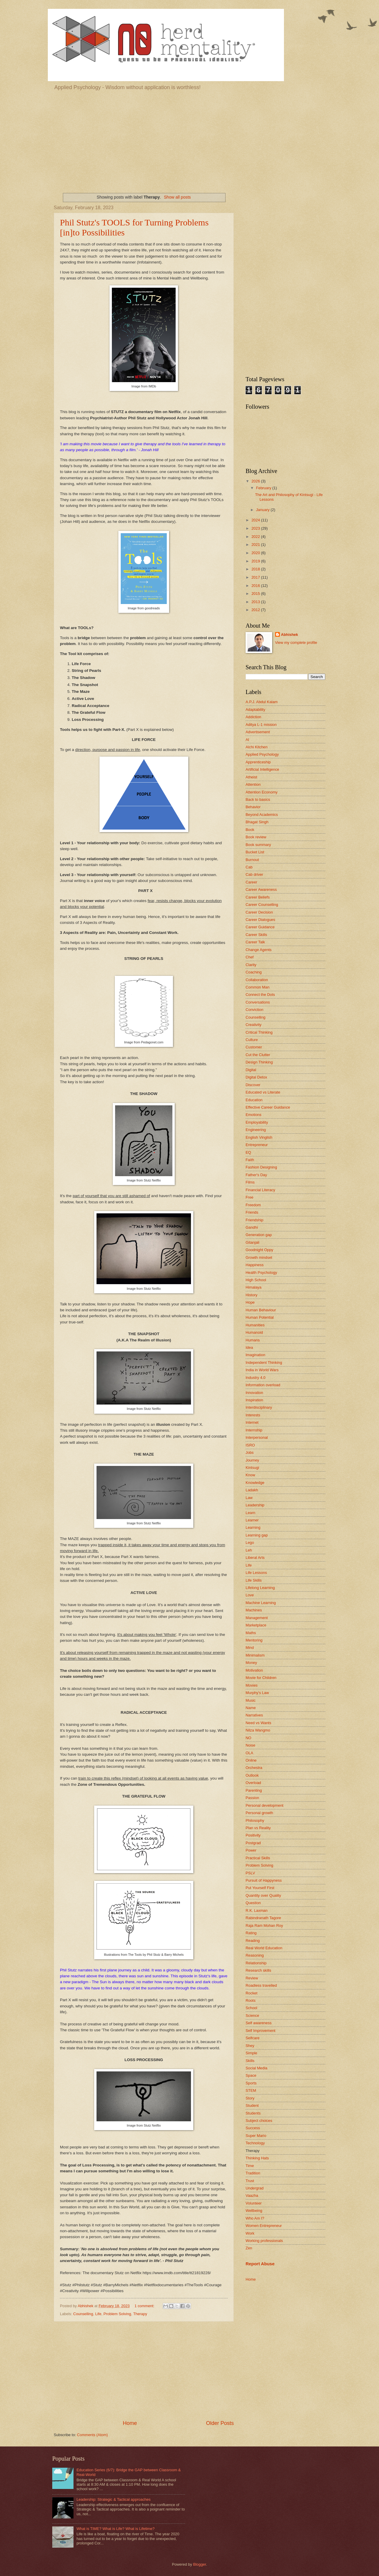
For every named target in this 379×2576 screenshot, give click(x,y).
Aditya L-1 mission (261, 724)
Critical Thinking (259, 1032)
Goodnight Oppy (259, 1250)
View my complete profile (296, 642)
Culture (252, 1039)
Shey (250, 2045)
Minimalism (255, 1655)
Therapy (140, 2314)
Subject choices (259, 2120)
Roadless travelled (261, 1985)
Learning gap (257, 1535)
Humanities (255, 1325)
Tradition (253, 2173)
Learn (250, 1512)
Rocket (251, 1993)
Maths (251, 1633)
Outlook (252, 1775)
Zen (249, 2248)
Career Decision (259, 912)
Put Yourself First (260, 1888)
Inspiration (254, 1400)
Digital (251, 1070)
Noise (250, 1745)
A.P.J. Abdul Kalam (262, 702)
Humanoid (254, 1332)
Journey (252, 1460)
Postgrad (253, 1843)
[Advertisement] (189, 140)
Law (249, 1497)
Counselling (83, 2314)
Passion (252, 1798)
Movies (252, 1685)
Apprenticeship (258, 762)
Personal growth (259, 1813)
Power (251, 1850)
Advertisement (258, 732)
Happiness (255, 1265)
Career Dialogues (260, 919)
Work (250, 2233)
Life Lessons (256, 1572)
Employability (257, 1122)
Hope (250, 1302)
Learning (253, 1527)
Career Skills (256, 934)
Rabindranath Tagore (263, 1918)
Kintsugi (252, 1467)
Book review (256, 837)
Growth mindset (259, 1257)
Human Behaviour (261, 1310)
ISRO (250, 1445)
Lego (250, 1542)
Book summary (258, 844)
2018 (256, 569)
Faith (250, 1160)
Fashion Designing (261, 1167)
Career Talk (255, 942)
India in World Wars (262, 1370)
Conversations (258, 1002)
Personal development (264, 1805)
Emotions (254, 1114)
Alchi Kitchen (256, 747)
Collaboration (257, 980)
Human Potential (260, 1317)
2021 (256, 544)
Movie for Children (261, 1677)
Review (252, 1978)
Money (251, 1662)
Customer (254, 1047)
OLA (249, 1753)
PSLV (250, 1873)
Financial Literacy (260, 1190)
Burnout (252, 859)
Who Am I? (255, 2218)
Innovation (254, 1392)
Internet (252, 1422)
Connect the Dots (260, 994)
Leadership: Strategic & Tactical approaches (113, 2499)
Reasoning (255, 1955)
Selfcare (252, 2038)
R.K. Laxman (256, 1910)
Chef (250, 957)
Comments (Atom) (92, 2435)
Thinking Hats (257, 2158)
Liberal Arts (255, 1557)
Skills (250, 2060)
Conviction (254, 1009)
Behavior (253, 807)
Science (252, 2015)
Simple (251, 2053)
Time (250, 2165)
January (263, 510)
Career (251, 882)
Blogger (199, 2564)
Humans (253, 1340)
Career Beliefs (258, 897)
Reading (253, 1940)
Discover (253, 1085)
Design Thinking (259, 1062)
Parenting (254, 1790)
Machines (254, 1610)
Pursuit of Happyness (264, 1880)
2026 (256, 481)
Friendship (254, 1220)
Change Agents (259, 949)
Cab (249, 867)
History (251, 1295)
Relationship (256, 1963)
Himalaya (254, 1287)
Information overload (263, 1385)
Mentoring (254, 1640)
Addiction (253, 717)
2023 (256, 528)
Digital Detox (256, 1077)
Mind (250, 1647)
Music (251, 1700)
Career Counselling (262, 904)
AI (247, 739)
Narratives (254, 1715)
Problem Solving (117, 2314)
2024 (256, 520)
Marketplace (256, 1625)
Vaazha (252, 2195)
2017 (256, 577)
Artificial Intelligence (262, 769)
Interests (253, 1415)
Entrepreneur (257, 1145)
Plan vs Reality (258, 1828)
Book (250, 829)
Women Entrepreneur (264, 2225)
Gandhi (252, 1227)
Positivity (253, 1835)
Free (249, 1197)
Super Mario (256, 2135)
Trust (250, 2181)
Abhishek (289, 634)
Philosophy (255, 1820)
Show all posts (177, 197)
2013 (256, 602)
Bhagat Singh (257, 822)
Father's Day (256, 1175)
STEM (251, 2090)
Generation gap (259, 1235)
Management (257, 1618)
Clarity (251, 965)
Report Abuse (260, 2263)
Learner (252, 1520)
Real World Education (264, 1948)
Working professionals (264, 2240)
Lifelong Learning (260, 1587)
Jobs (250, 1452)
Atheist (251, 777)
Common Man (257, 987)
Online (251, 1760)
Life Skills (254, 1580)
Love (250, 1595)
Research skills (258, 1970)
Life (98, 2314)
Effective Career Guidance (268, 1107)
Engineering (256, 1129)
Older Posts (220, 2423)
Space (251, 2075)
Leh (249, 1550)
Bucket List (255, 852)
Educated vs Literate (263, 1092)
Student (252, 2105)
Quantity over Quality (263, 1895)
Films (250, 1182)
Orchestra (254, 1767)
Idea (249, 1347)
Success (253, 2128)
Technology (255, 2143)
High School (256, 1280)
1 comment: (145, 2306)
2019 (256, 561)
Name (251, 1708)
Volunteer (254, 2203)
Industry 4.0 (255, 1377)
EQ (248, 1152)
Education (254, 1100)
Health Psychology (261, 1272)
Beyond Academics (262, 814)
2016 (256, 585)
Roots (251, 2000)
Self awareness (259, 2023)
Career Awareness (261, 889)
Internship (254, 1430)
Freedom (253, 1205)
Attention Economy (261, 792)
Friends (252, 1212)
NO (248, 1738)
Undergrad (255, 2188)
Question (253, 1903)
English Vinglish (259, 1137)
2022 (256, 536)
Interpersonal (257, 1437)
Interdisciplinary (259, 1407)
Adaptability (255, 709)
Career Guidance (260, 927)
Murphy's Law (257, 1692)
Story (250, 2098)
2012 (256, 610)
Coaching (254, 972)
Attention (253, 784)
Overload (253, 1782)
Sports (251, 2083)
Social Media (256, 2068)
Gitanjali (252, 1242)
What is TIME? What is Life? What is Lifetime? (115, 2528)
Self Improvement (260, 2030)
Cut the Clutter (258, 1055)
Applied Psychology (262, 754)
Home (130, 2423)
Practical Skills (258, 1858)
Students (253, 2113)
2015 (256, 593)
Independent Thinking (264, 1362)
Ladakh (252, 1490)
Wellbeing (254, 2210)
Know (250, 1475)
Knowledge (255, 1482)
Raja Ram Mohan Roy (264, 1925)
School (251, 2008)
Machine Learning (261, 1602)
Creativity (254, 1024)
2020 (256, 553)
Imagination (255, 1355)
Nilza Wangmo (258, 1730)
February (264, 488)
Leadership (255, 1505)
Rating (251, 1933)
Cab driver (254, 874)
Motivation (254, 1670)
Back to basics (258, 799)
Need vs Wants (258, 1723)
